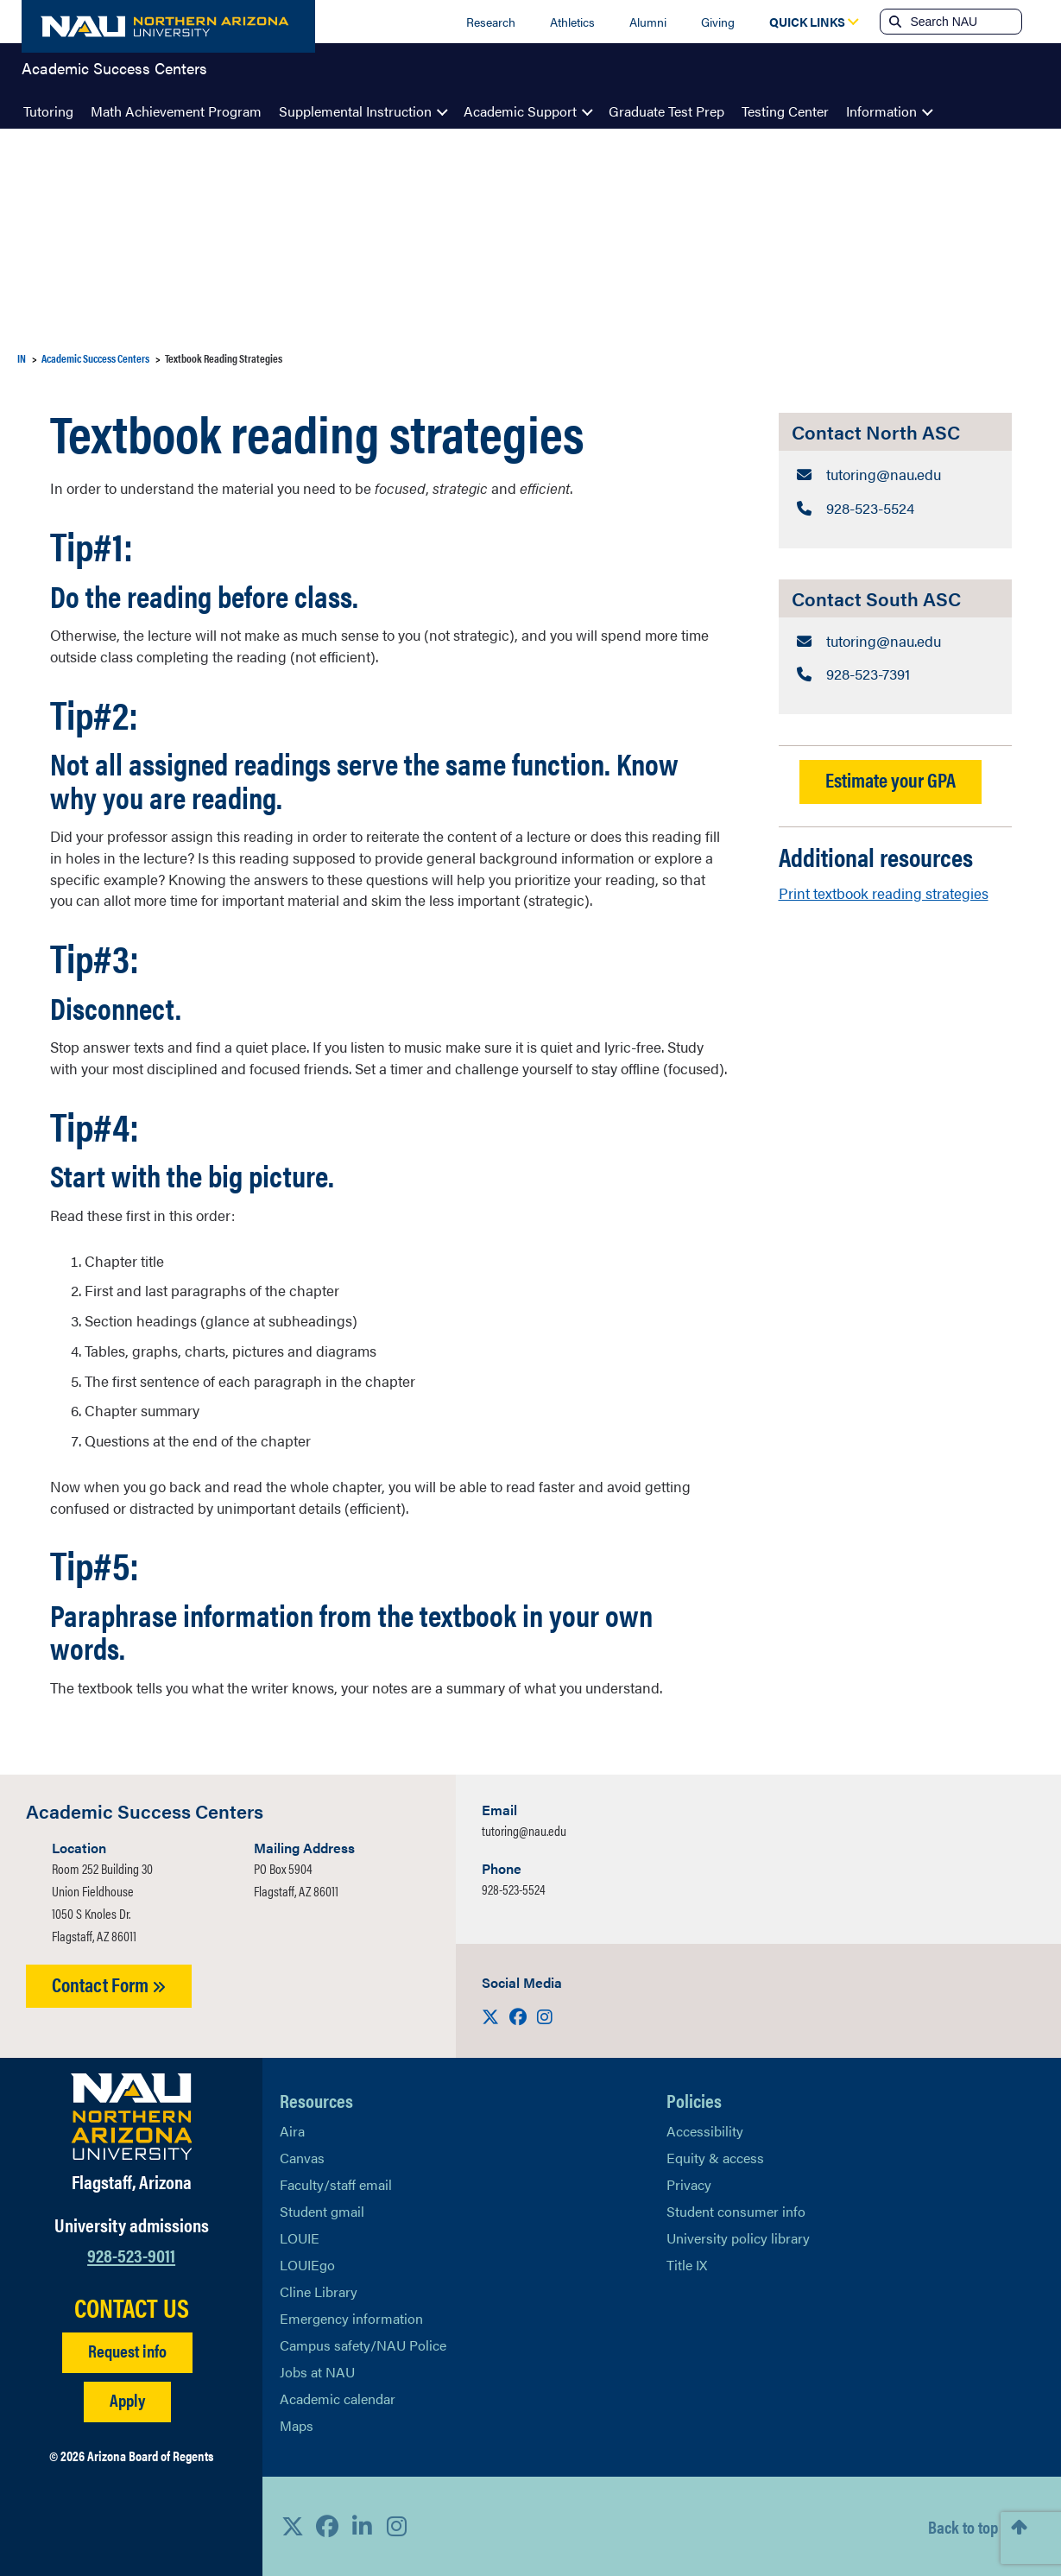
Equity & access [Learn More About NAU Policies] (715, 2157)
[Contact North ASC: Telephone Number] (895, 507)
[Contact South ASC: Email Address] (895, 639)
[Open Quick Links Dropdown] (807, 21)
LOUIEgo (307, 2264)
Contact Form (109, 1984)
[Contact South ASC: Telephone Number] (895, 672)
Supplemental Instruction (355, 111)
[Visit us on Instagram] (545, 2016)
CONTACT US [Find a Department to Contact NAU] (131, 2307)
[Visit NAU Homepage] (132, 2116)
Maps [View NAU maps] (296, 2425)
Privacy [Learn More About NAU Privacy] (688, 2184)
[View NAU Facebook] (327, 2526)
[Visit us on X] (492, 2016)
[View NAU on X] (292, 2526)
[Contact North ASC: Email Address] (895, 474)
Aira (292, 2131)
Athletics (572, 21)
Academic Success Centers (114, 72)
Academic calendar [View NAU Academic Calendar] (337, 2398)
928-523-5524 (514, 1889)
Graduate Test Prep (666, 111)
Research (490, 21)
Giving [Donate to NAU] (718, 21)
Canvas (302, 2157)
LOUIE (299, 2238)
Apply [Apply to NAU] (127, 2399)
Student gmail (322, 2211)
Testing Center (785, 111)
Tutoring (48, 111)
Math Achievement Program (176, 111)
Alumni (647, 21)
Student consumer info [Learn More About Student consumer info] (735, 2211)
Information (881, 111)
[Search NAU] (963, 21)
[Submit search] (893, 21)
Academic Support (520, 111)
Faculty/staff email (336, 2184)
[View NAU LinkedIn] (361, 2526)
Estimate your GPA (890, 777)
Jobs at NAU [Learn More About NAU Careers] (317, 2372)
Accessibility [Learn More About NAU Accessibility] (704, 2131)
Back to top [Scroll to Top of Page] (963, 2526)
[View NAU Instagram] (396, 2526)
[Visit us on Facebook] (519, 2016)
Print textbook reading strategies (883, 889)
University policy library (738, 2238)
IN (21, 358)
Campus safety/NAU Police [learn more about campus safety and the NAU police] (363, 2345)
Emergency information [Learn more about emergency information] (351, 2318)
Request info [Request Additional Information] (127, 2350)
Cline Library (318, 2291)
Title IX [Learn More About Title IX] (686, 2264)
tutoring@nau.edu (524, 1830)
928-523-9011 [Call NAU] (131, 2254)
